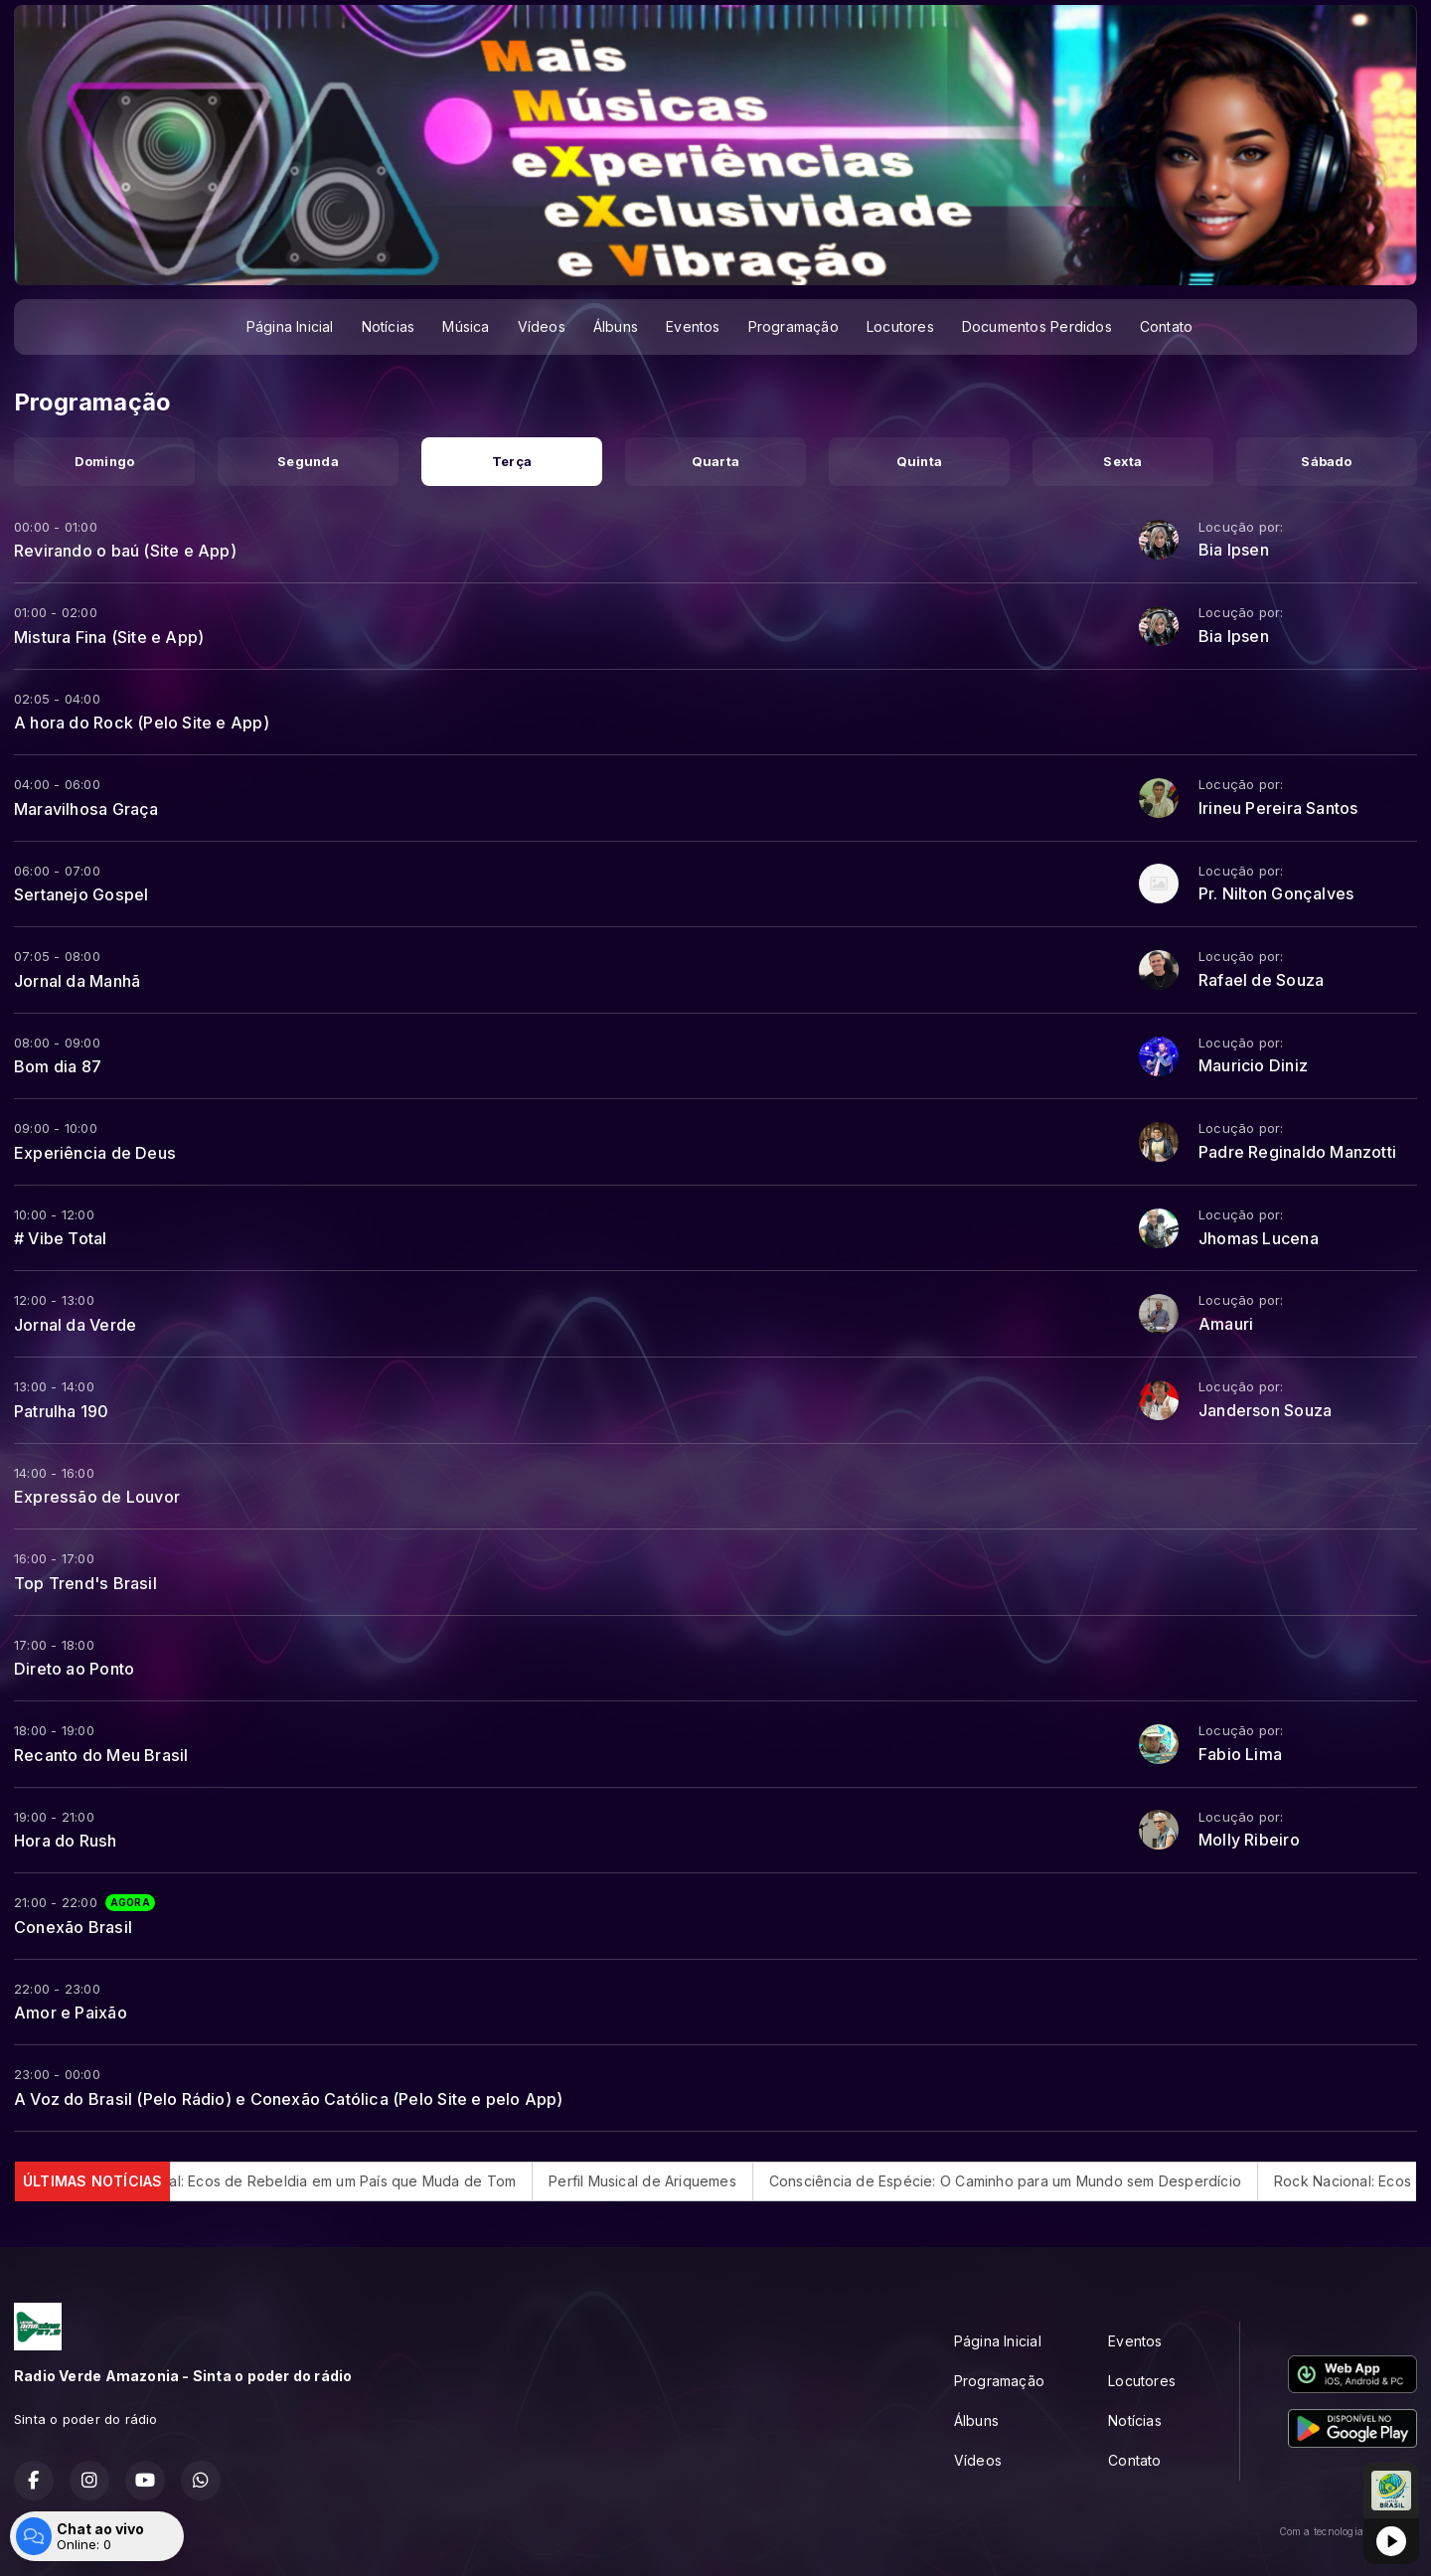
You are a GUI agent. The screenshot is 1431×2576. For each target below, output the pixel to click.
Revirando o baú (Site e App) (125, 551)
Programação (793, 326)
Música (465, 326)
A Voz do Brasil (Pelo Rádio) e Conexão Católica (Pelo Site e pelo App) (288, 2099)
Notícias (388, 326)
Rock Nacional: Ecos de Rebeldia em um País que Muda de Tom (337, 2181)
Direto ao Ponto (74, 1669)
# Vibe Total (60, 1238)
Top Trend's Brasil (85, 1583)
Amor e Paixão (70, 2012)
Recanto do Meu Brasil (101, 1755)
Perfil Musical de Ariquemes (680, 2181)
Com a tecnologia (1348, 2531)
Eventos (692, 326)
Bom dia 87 (57, 1066)
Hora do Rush (65, 1841)
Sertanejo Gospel (81, 894)
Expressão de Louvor (97, 1497)
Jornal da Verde (75, 1325)
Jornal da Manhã (77, 981)
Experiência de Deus (95, 1153)
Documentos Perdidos (1037, 326)
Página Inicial (290, 326)
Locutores (900, 326)
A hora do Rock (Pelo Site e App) (141, 722)
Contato (1166, 326)
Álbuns (615, 326)
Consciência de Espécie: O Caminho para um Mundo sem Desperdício (1043, 2181)
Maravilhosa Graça (86, 809)
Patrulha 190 (61, 1411)
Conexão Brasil (73, 1927)
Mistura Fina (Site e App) (109, 637)
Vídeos (541, 326)
